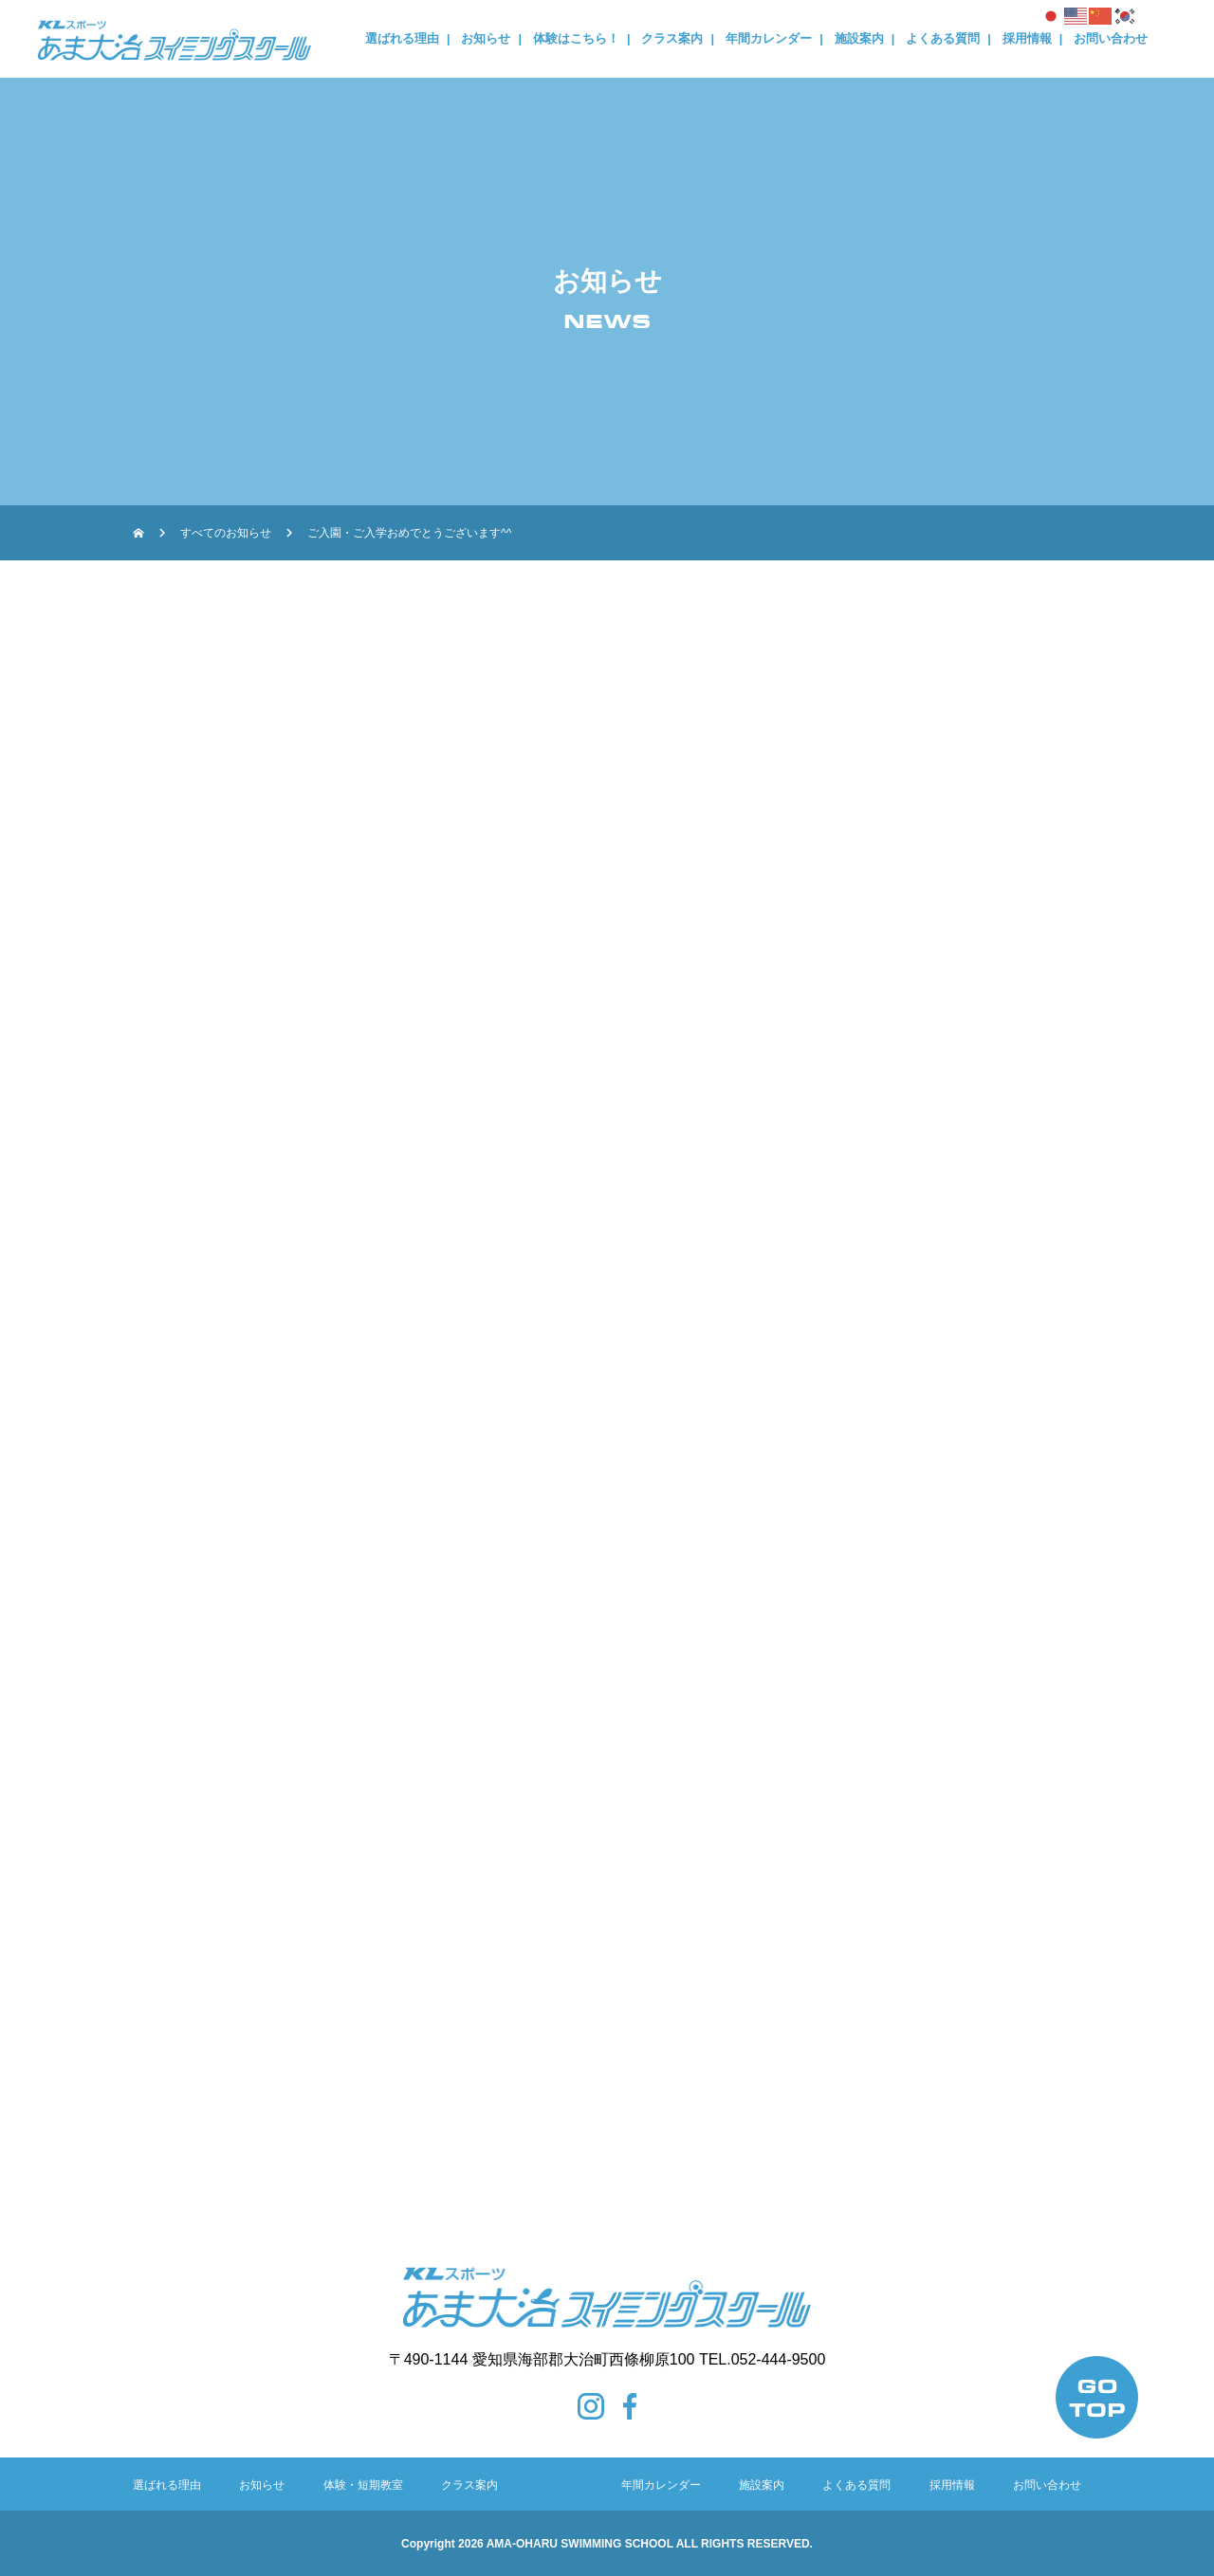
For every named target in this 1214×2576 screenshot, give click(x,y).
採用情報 (1027, 38)
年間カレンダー (769, 38)
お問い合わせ (1111, 38)
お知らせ (485, 38)
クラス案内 (672, 38)
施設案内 (859, 38)
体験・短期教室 (363, 2485)
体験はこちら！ (576, 38)
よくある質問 (943, 38)
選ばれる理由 (402, 38)
